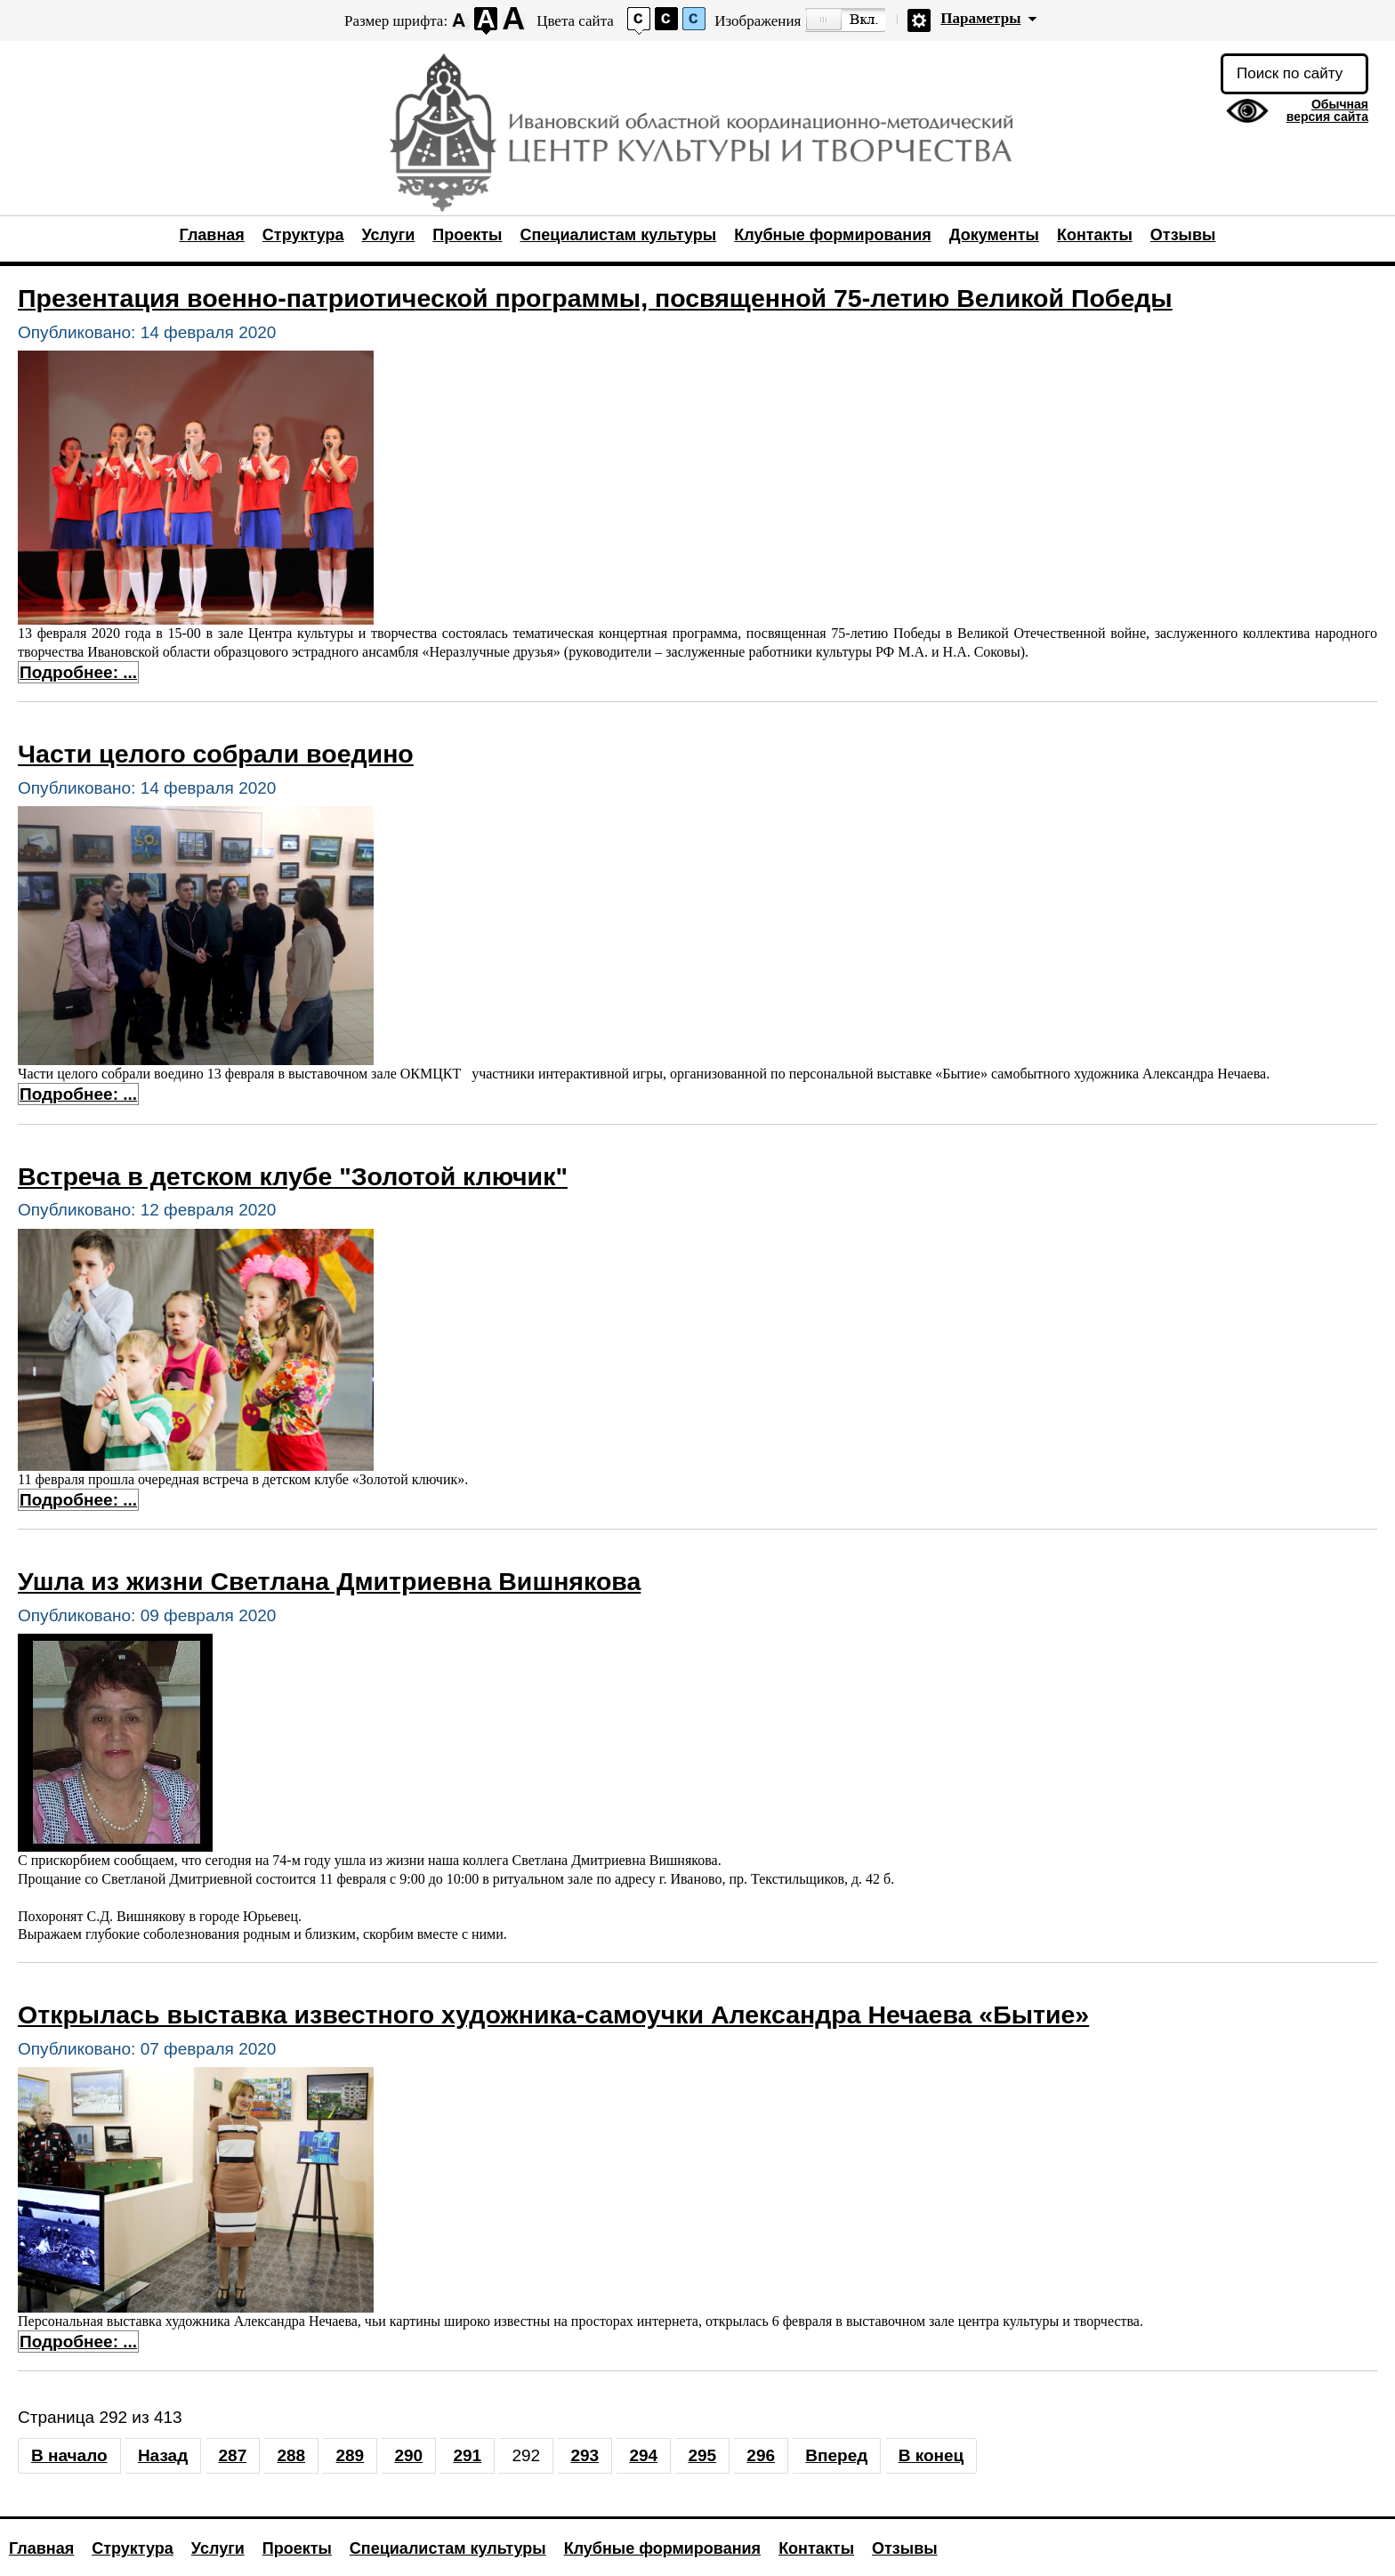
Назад (163, 2455)
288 (291, 2455)
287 (233, 2455)
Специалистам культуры (618, 235)
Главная (212, 235)
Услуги (388, 235)
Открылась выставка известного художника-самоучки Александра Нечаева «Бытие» (553, 2014)
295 (702, 2455)
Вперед (836, 2455)
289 (349, 2455)
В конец (931, 2455)
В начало (69, 2455)
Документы (994, 235)
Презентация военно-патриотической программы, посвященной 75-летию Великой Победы (595, 298)
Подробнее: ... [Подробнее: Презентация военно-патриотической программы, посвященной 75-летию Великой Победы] (78, 672)
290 (408, 2455)
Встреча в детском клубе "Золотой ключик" (293, 1176)
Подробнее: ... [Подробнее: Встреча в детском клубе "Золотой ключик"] (78, 1499)
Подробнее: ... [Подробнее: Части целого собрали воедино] (78, 1094)
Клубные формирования (832, 235)
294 (643, 2455)
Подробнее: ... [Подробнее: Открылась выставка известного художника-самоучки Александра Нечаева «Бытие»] (78, 2341)
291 (467, 2455)
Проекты (467, 235)
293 (584, 2455)
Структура (303, 235)
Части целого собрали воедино (216, 753)
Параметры (980, 18)
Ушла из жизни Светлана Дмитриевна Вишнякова (329, 1581)
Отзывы (1183, 235)
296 (760, 2455)
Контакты (1095, 235)
